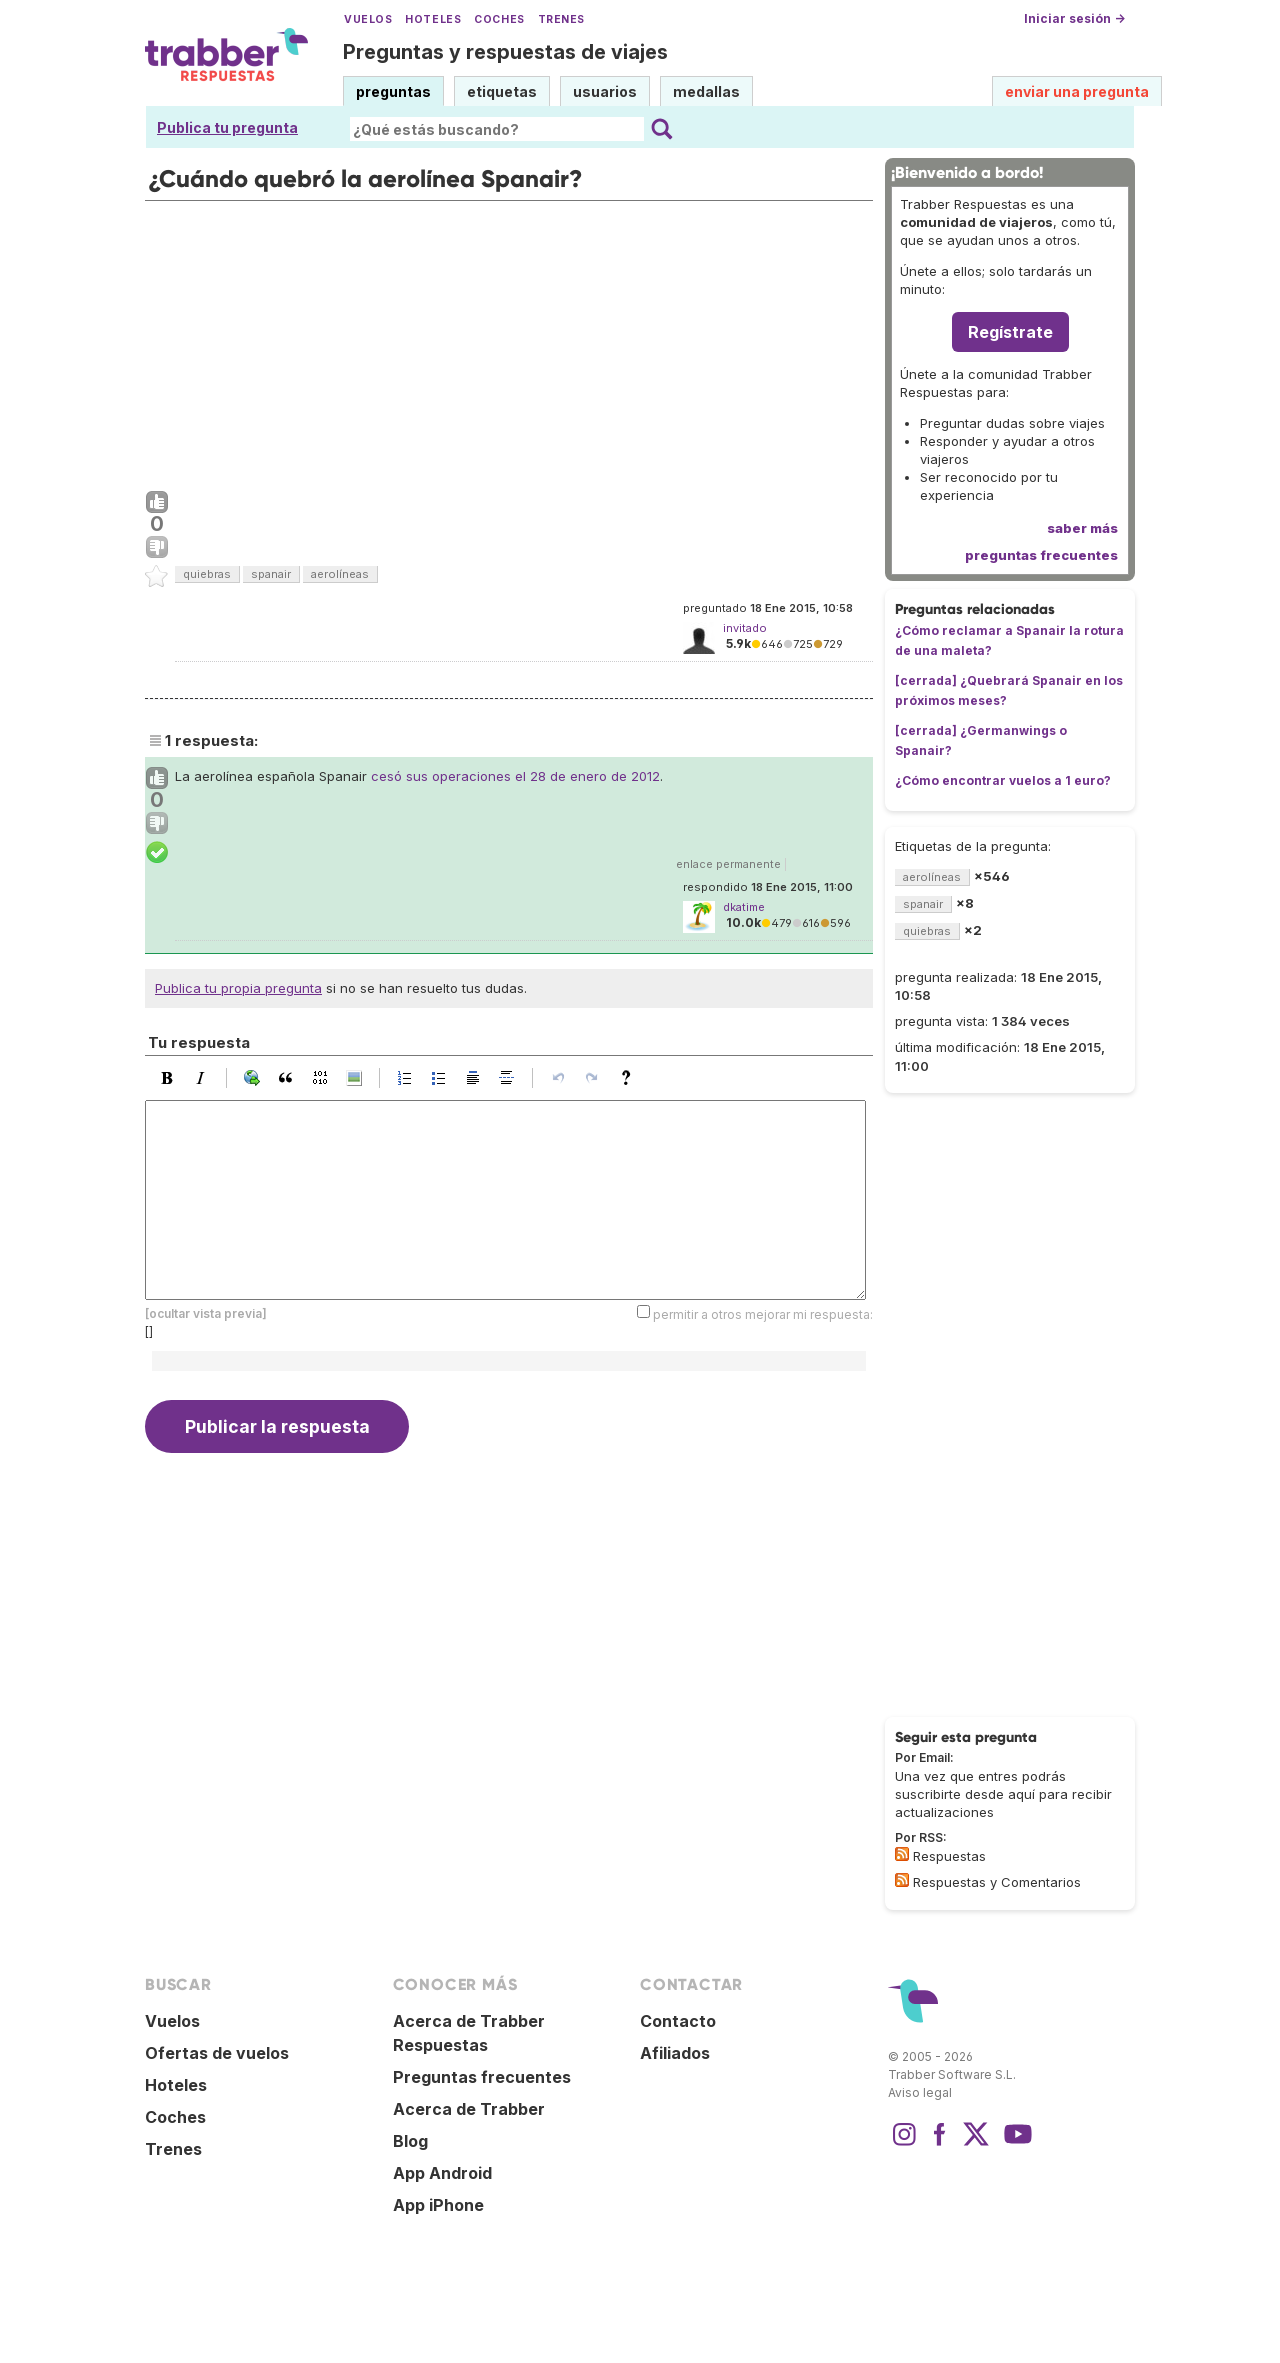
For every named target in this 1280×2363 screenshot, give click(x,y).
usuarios (605, 91)
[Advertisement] (509, 341)
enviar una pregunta (1077, 91)
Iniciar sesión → (1074, 18)
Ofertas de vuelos (217, 2053)
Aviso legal (920, 2092)
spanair (271, 574)
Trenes (561, 19)
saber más (1082, 528)
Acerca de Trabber (469, 2109)
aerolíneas (340, 574)
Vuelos (368, 19)
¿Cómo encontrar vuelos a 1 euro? (1003, 780)
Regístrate (1010, 332)
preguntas (393, 91)
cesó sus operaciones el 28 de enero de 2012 (515, 776)
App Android (442, 2173)
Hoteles (433, 19)
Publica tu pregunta (227, 127)
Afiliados (675, 2053)
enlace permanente (728, 864)
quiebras (207, 574)
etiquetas (502, 91)
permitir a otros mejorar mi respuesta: (763, 1313)
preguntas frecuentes (1041, 555)
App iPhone (438, 2205)
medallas (706, 91)
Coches (499, 19)
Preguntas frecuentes (482, 2077)
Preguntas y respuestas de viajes (505, 52)
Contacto (678, 2021)
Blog (410, 2141)
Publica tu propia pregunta (238, 988)
